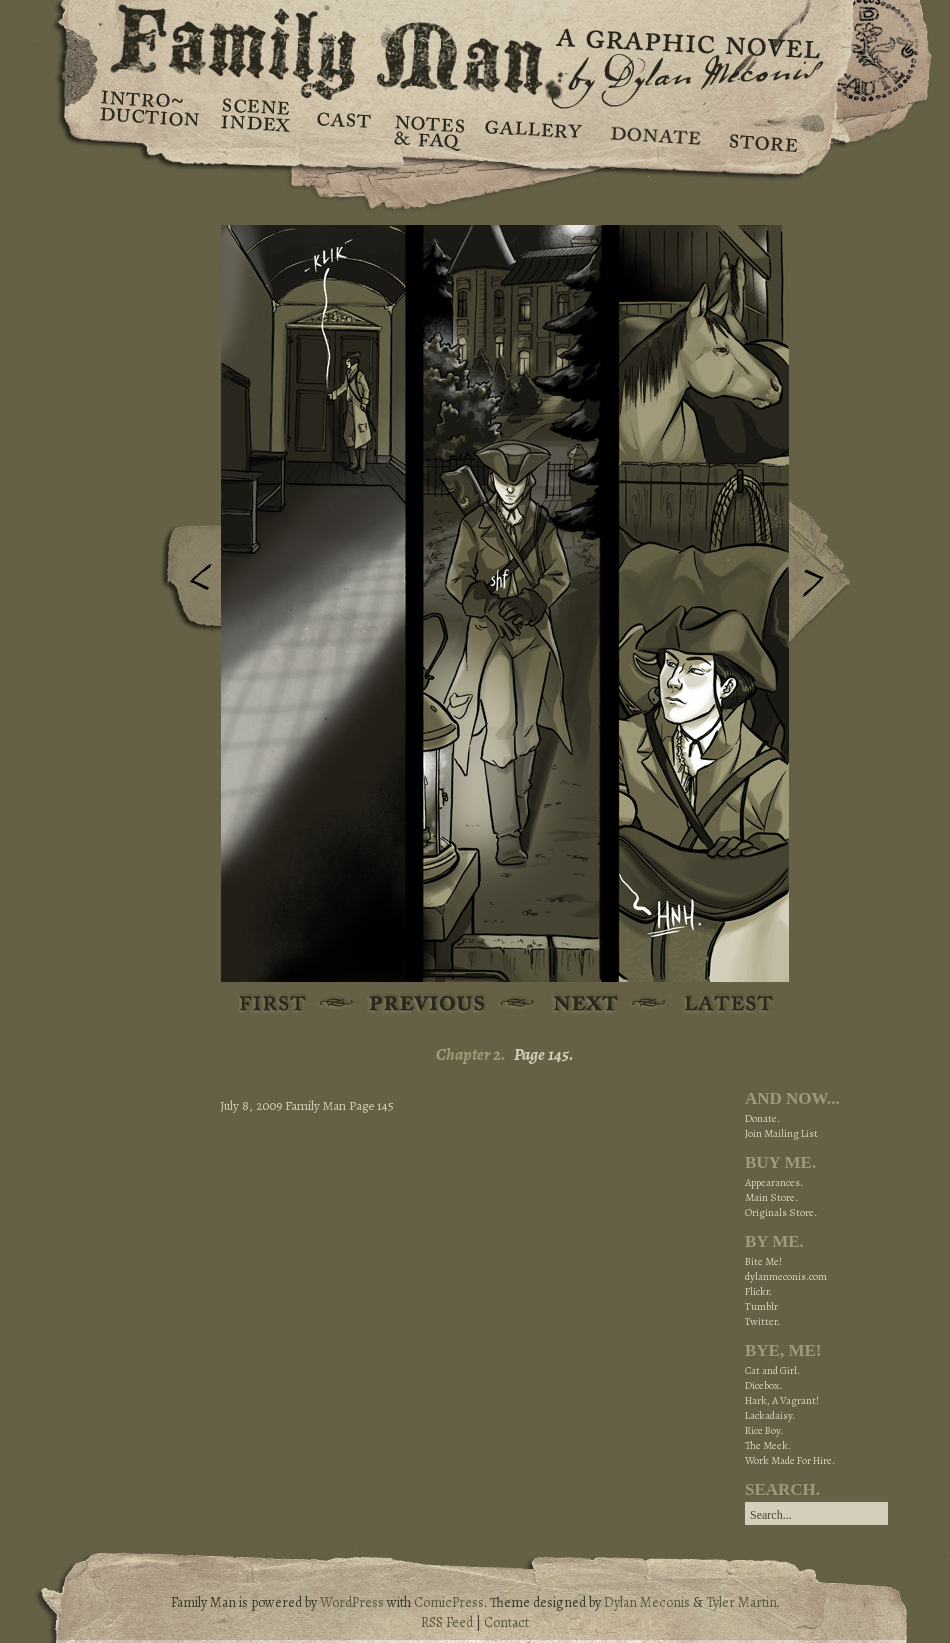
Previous (186, 583)
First (273, 1004)
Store (762, 130)
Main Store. (771, 1197)
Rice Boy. (764, 1430)
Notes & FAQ (427, 130)
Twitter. (762, 1321)
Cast (342, 130)
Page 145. (544, 1054)
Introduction (150, 115)
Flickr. (758, 1291)
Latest (717, 1004)
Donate (652, 130)
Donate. (762, 1118)
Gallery (532, 130)
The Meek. (768, 1445)
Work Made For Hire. (790, 1460)
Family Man (475, 47)
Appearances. (774, 1182)
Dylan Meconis (647, 1602)
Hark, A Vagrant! (782, 1400)
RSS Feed (447, 1622)
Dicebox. (763, 1385)
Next (824, 573)
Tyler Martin (741, 1602)
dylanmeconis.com (786, 1276)
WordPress (352, 1602)
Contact (506, 1622)
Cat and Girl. (772, 1370)
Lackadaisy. (770, 1415)
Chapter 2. (471, 1054)
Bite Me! (763, 1261)
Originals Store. (781, 1212)
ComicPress (449, 1602)
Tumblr (761, 1306)
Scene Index (257, 130)
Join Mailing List (781, 1133)
